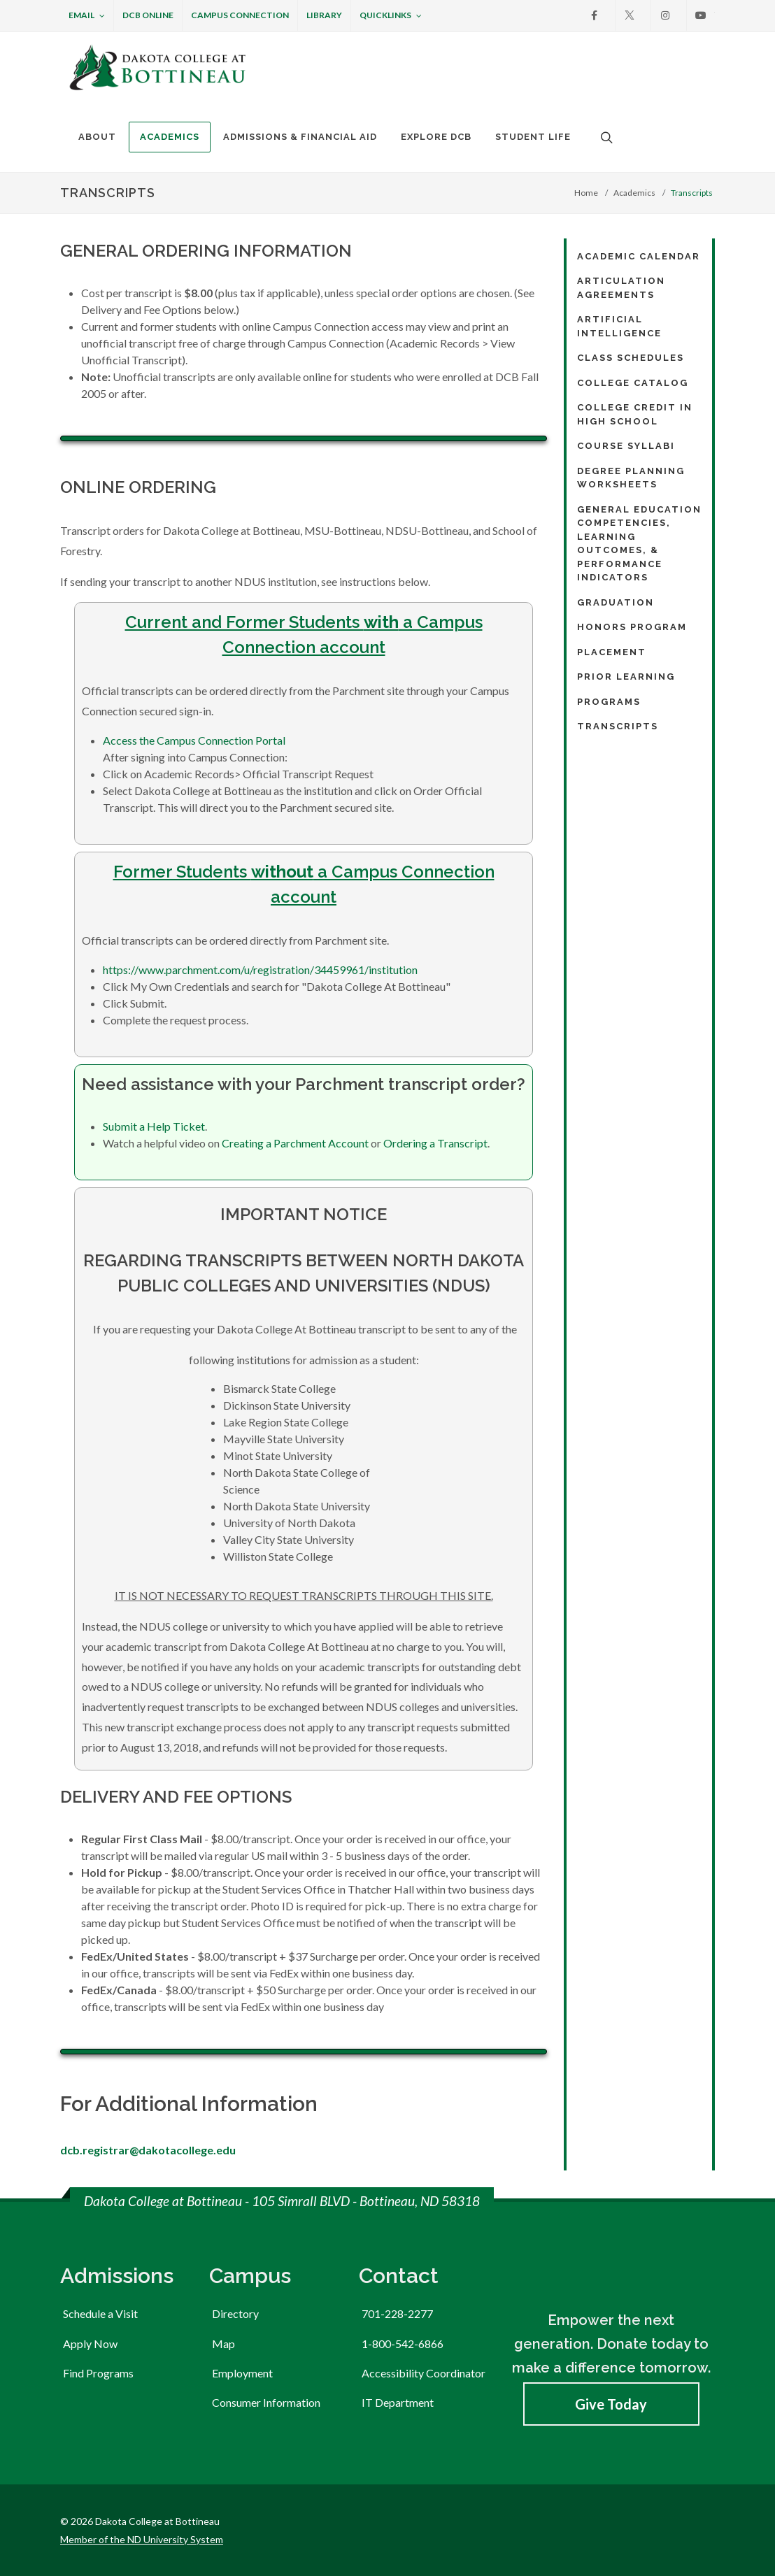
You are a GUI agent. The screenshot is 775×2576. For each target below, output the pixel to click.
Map (223, 2343)
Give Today (611, 2404)
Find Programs (98, 2373)
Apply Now (90, 2343)
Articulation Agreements (621, 288)
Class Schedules (630, 357)
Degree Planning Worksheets (631, 478)
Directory (235, 2313)
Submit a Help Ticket (154, 1126)
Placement (611, 652)
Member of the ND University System (141, 2539)
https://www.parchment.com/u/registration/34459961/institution (260, 969)
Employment (242, 2373)
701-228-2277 (397, 2313)
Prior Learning (626, 676)
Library (324, 15)
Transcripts (617, 726)
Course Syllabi (626, 446)
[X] (630, 15)
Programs (609, 701)
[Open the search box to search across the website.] (605, 137)
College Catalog (632, 383)
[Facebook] (594, 15)
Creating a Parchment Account (295, 1143)
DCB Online (147, 15)
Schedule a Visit (100, 2313)
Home (586, 192)
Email (87, 16)
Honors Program (632, 627)
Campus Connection (240, 15)
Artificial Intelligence (619, 326)
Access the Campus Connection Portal (194, 740)
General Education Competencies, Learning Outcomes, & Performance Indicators (639, 543)
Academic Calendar (638, 256)
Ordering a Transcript (435, 1143)
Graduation (615, 602)
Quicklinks (391, 16)
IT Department (398, 2402)
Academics (634, 192)
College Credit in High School (634, 414)
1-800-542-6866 (402, 2343)
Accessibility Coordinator (423, 2373)
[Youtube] (701, 15)
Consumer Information (266, 2402)
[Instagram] (665, 15)
